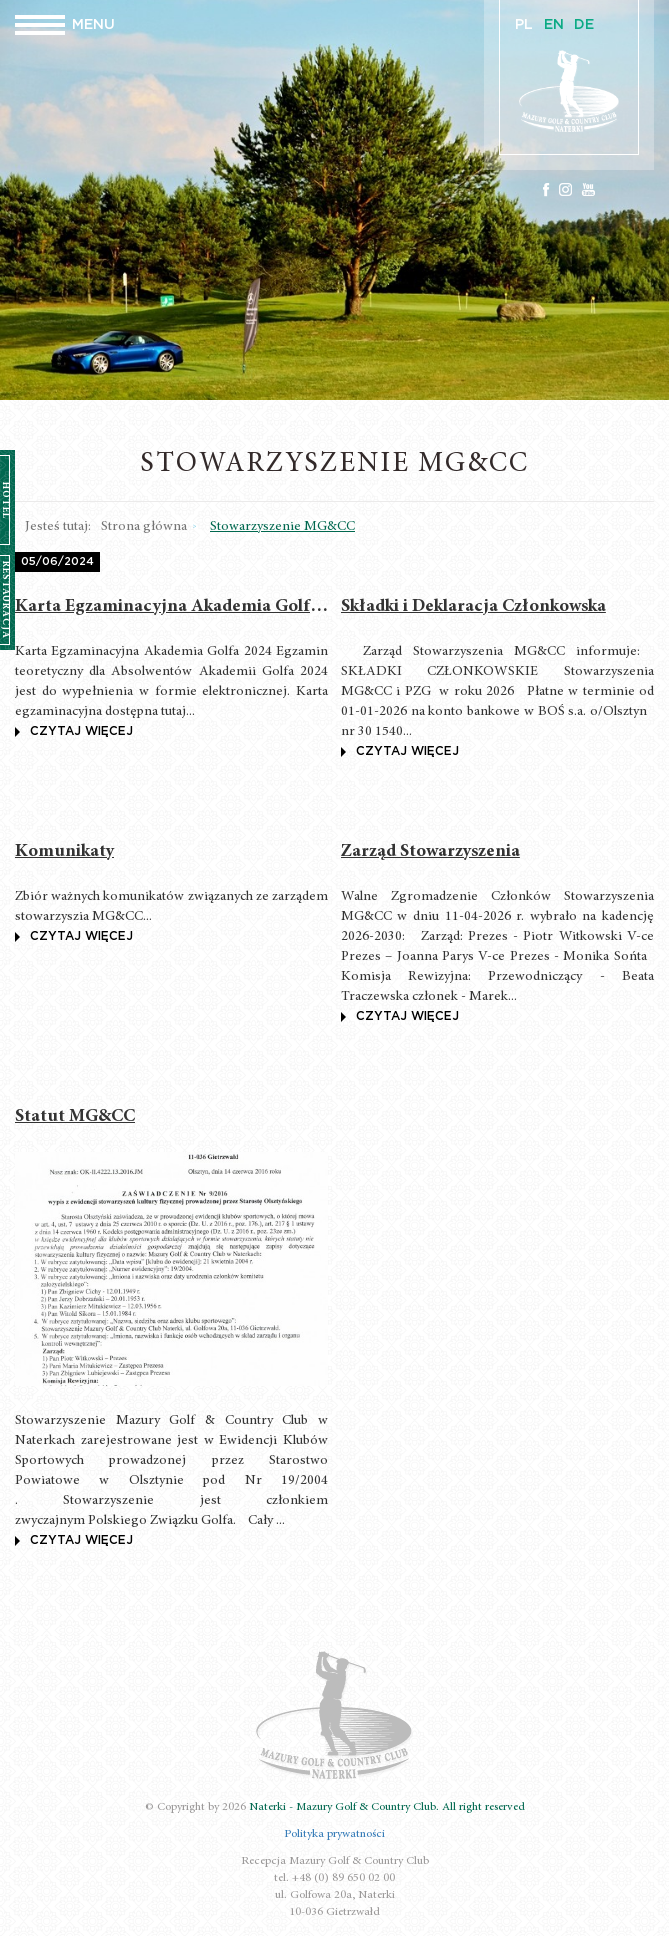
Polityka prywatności (334, 1834)
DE (584, 25)
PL (524, 25)
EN (554, 25)
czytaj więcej (74, 731)
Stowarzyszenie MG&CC (282, 527)
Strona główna (144, 527)
